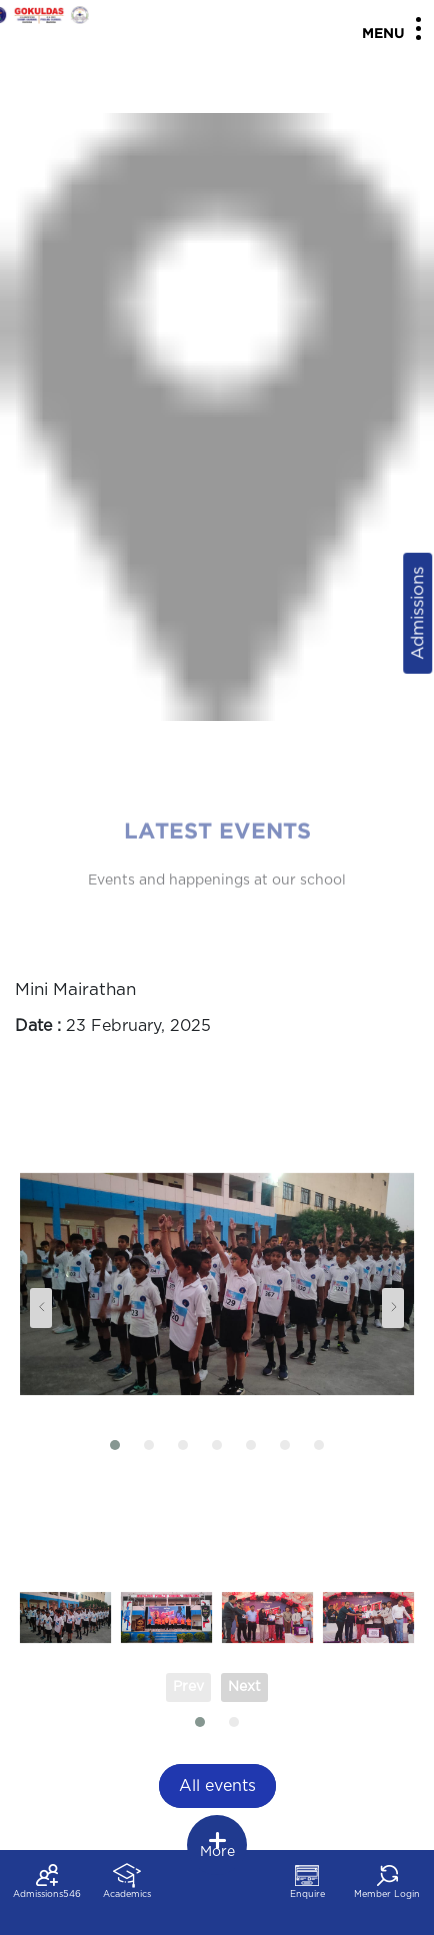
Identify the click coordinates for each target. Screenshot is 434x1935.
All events (217, 1786)
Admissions (417, 612)
